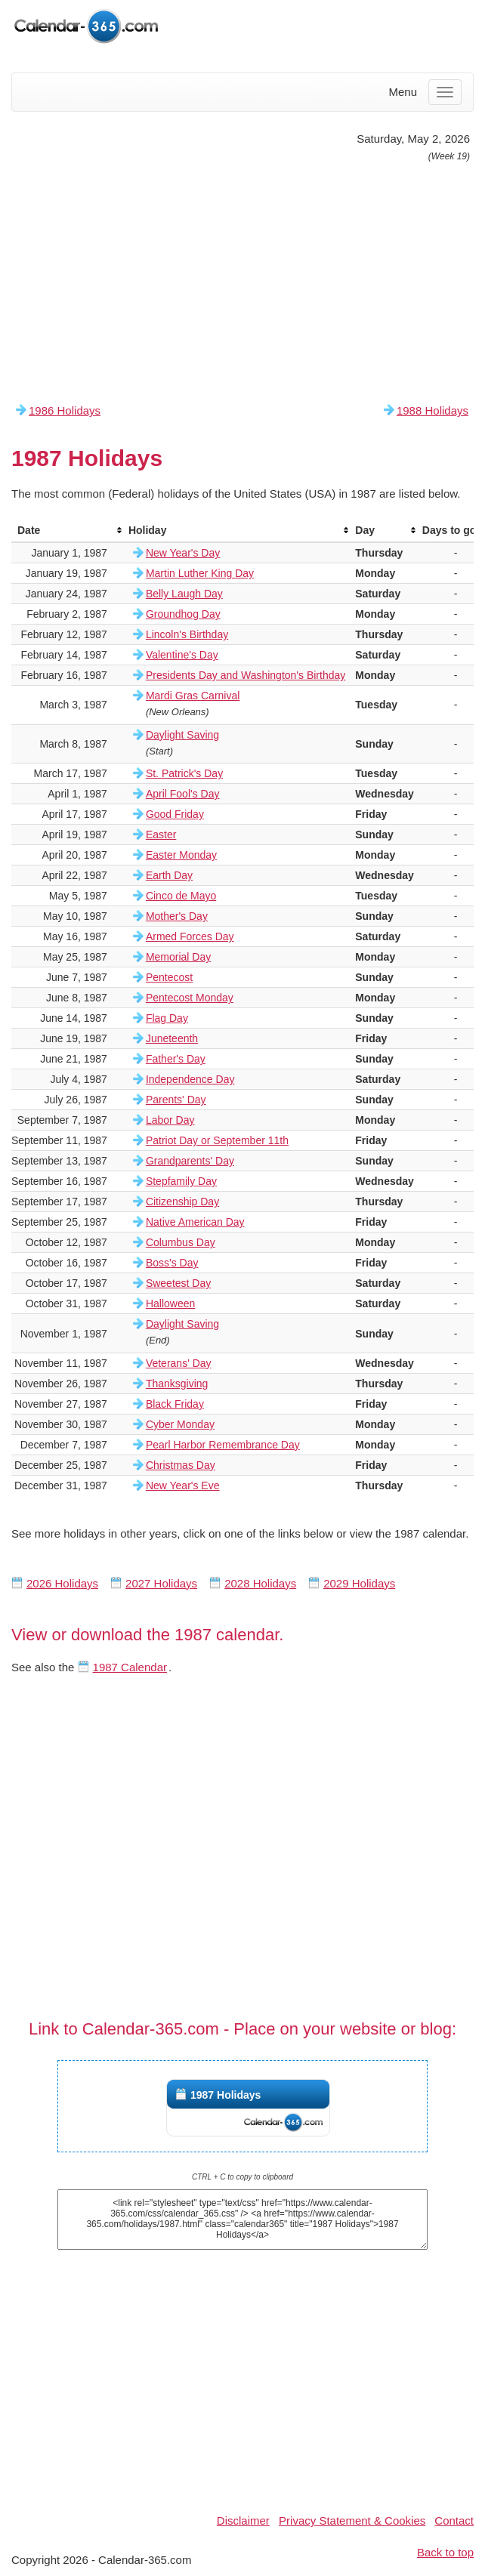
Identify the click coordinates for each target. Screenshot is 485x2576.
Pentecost (169, 977)
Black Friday (175, 1404)
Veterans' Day (179, 1363)
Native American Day (195, 1222)
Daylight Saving (182, 735)
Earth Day (169, 875)
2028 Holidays (260, 1583)
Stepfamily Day (181, 1181)
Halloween (170, 1303)
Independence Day (190, 1079)
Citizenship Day (182, 1201)
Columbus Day (180, 1242)
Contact (454, 2520)
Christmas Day (180, 1465)
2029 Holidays (359, 1583)
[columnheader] (66, 530)
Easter (161, 834)
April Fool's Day (183, 794)
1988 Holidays (432, 410)
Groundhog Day (183, 614)
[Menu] (445, 92)
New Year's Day (183, 553)
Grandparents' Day (190, 1161)
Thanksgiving (177, 1383)
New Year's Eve (183, 1485)
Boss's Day (172, 1263)
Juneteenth (172, 1038)
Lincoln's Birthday (187, 634)
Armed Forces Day (190, 936)
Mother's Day (177, 916)
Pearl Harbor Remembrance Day (223, 1445)
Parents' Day (176, 1100)
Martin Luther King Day (200, 573)
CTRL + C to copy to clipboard (242, 2177)
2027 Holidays (161, 1583)
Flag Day (167, 1018)
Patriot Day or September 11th (217, 1140)
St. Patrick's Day (184, 773)
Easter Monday (181, 855)
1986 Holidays (64, 410)
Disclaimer (243, 2520)
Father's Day (175, 1059)
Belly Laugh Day (184, 594)
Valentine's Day (182, 655)
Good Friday (175, 814)
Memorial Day (178, 957)
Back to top (445, 2552)
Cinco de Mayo (181, 896)
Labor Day (170, 1120)
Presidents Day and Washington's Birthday (245, 675)
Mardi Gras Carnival (192, 696)
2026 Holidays (62, 1583)
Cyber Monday (180, 1424)
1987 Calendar (130, 1667)
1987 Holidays (225, 2095)
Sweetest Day (178, 1283)
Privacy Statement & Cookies (352, 2520)
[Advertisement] (242, 281)
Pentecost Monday (189, 998)
